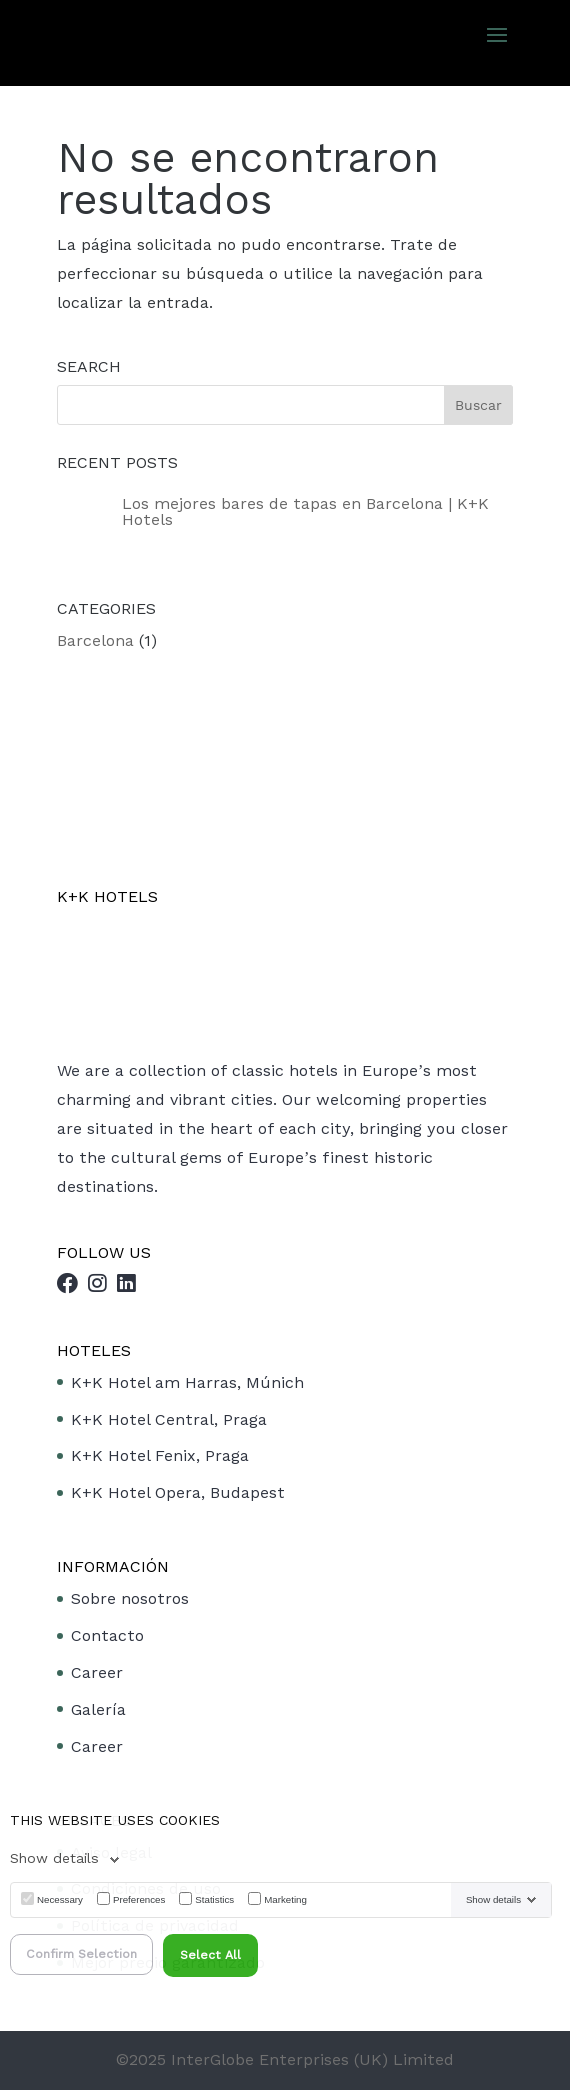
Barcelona (95, 640)
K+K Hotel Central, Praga (169, 1419)
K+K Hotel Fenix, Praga (160, 1455)
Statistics (214, 1899)
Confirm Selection (81, 1954)
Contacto (107, 1635)
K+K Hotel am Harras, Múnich (187, 1382)
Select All (210, 1955)
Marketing (285, 1899)
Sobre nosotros (130, 1598)
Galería (98, 1709)
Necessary (60, 1899)
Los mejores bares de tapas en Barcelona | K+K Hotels (305, 511)
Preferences (139, 1899)
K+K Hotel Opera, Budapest (178, 1492)
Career (97, 1672)
